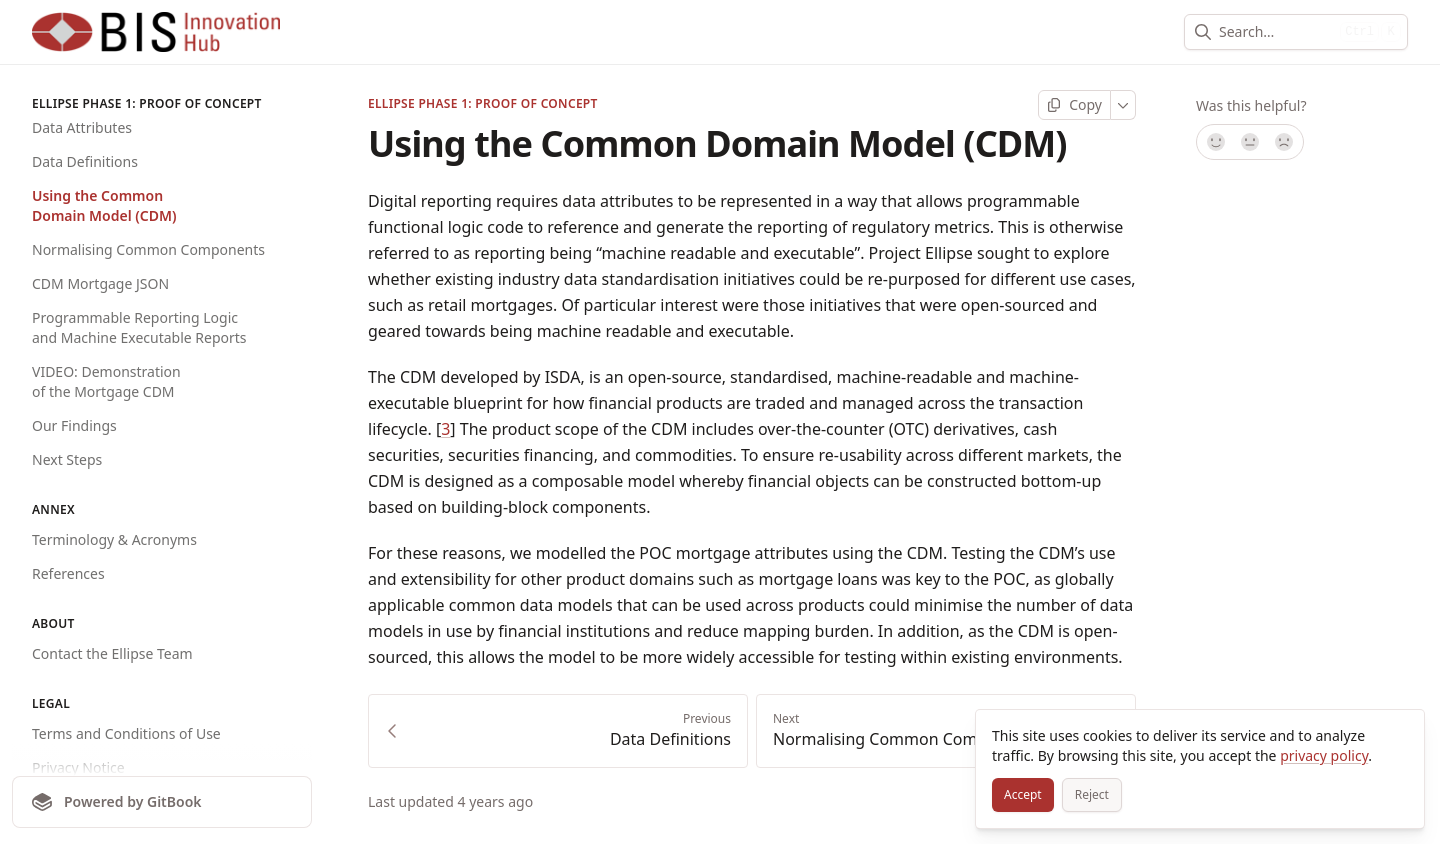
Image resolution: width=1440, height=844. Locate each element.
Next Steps (67, 459)
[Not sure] (1250, 142)
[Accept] (1023, 795)
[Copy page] (1074, 105)
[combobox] (1275, 32)
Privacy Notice (78, 767)
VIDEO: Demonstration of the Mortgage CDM (106, 381)
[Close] (1400, 734)
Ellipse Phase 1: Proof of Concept (483, 104)
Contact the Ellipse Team (112, 653)
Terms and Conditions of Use (126, 733)
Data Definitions (85, 161)
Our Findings (74, 425)
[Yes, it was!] (1215, 142)
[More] (1123, 105)
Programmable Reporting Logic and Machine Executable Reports (139, 327)
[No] (1285, 142)
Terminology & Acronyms (114, 539)
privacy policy (1324, 755)
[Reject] (1092, 795)
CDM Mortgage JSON (100, 283)
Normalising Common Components (148, 249)
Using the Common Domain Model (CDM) (104, 205)
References (68, 573)
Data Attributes (82, 127)
